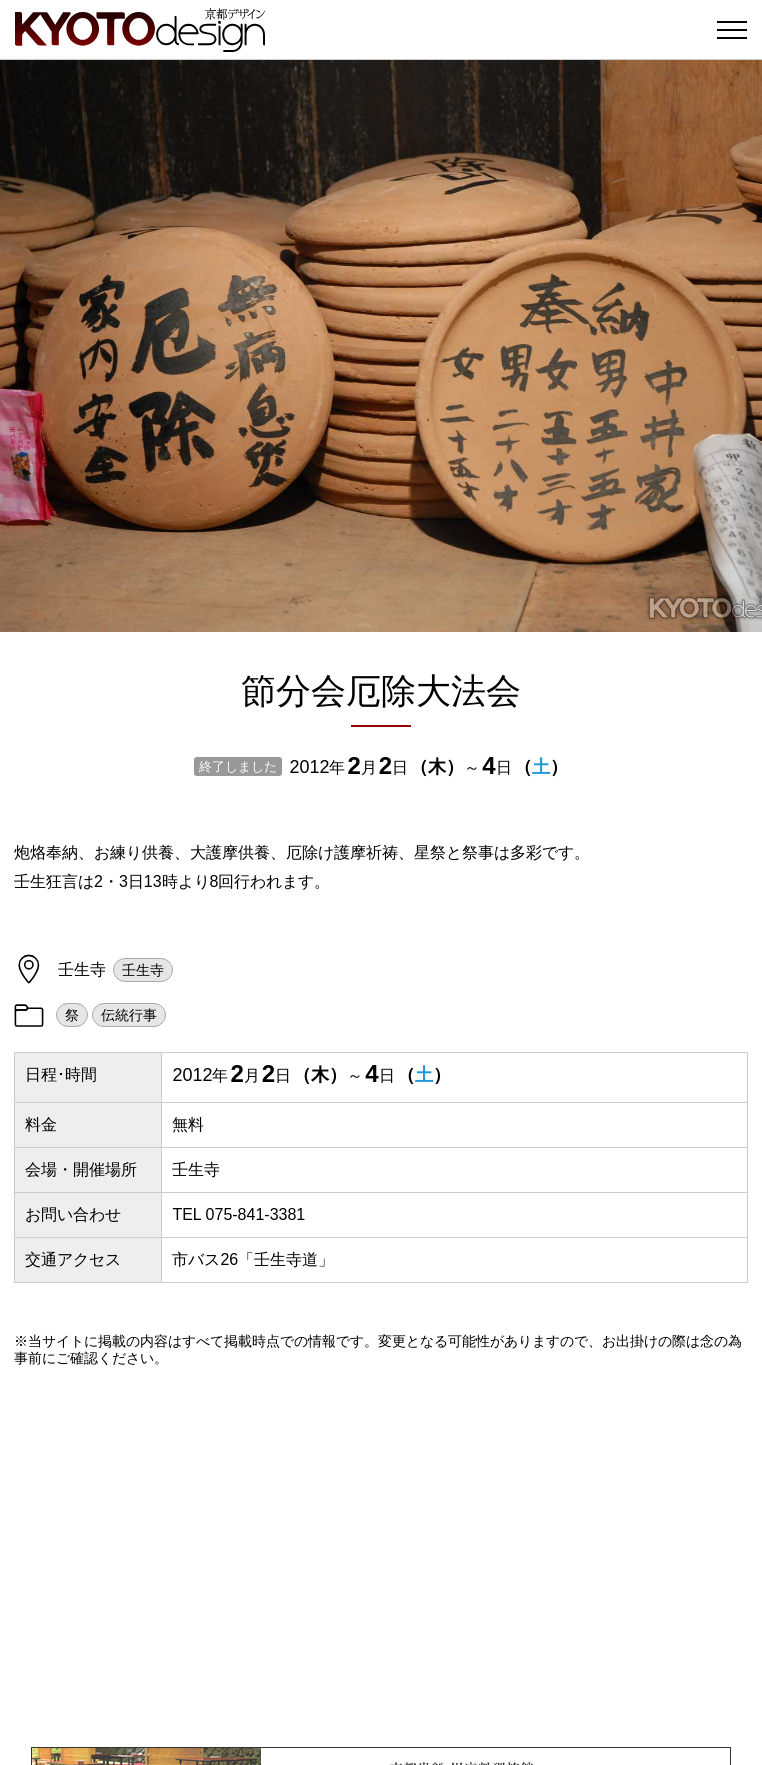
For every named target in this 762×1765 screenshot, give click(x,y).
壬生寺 (143, 970)
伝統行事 (129, 1015)
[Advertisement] (381, 1557)
